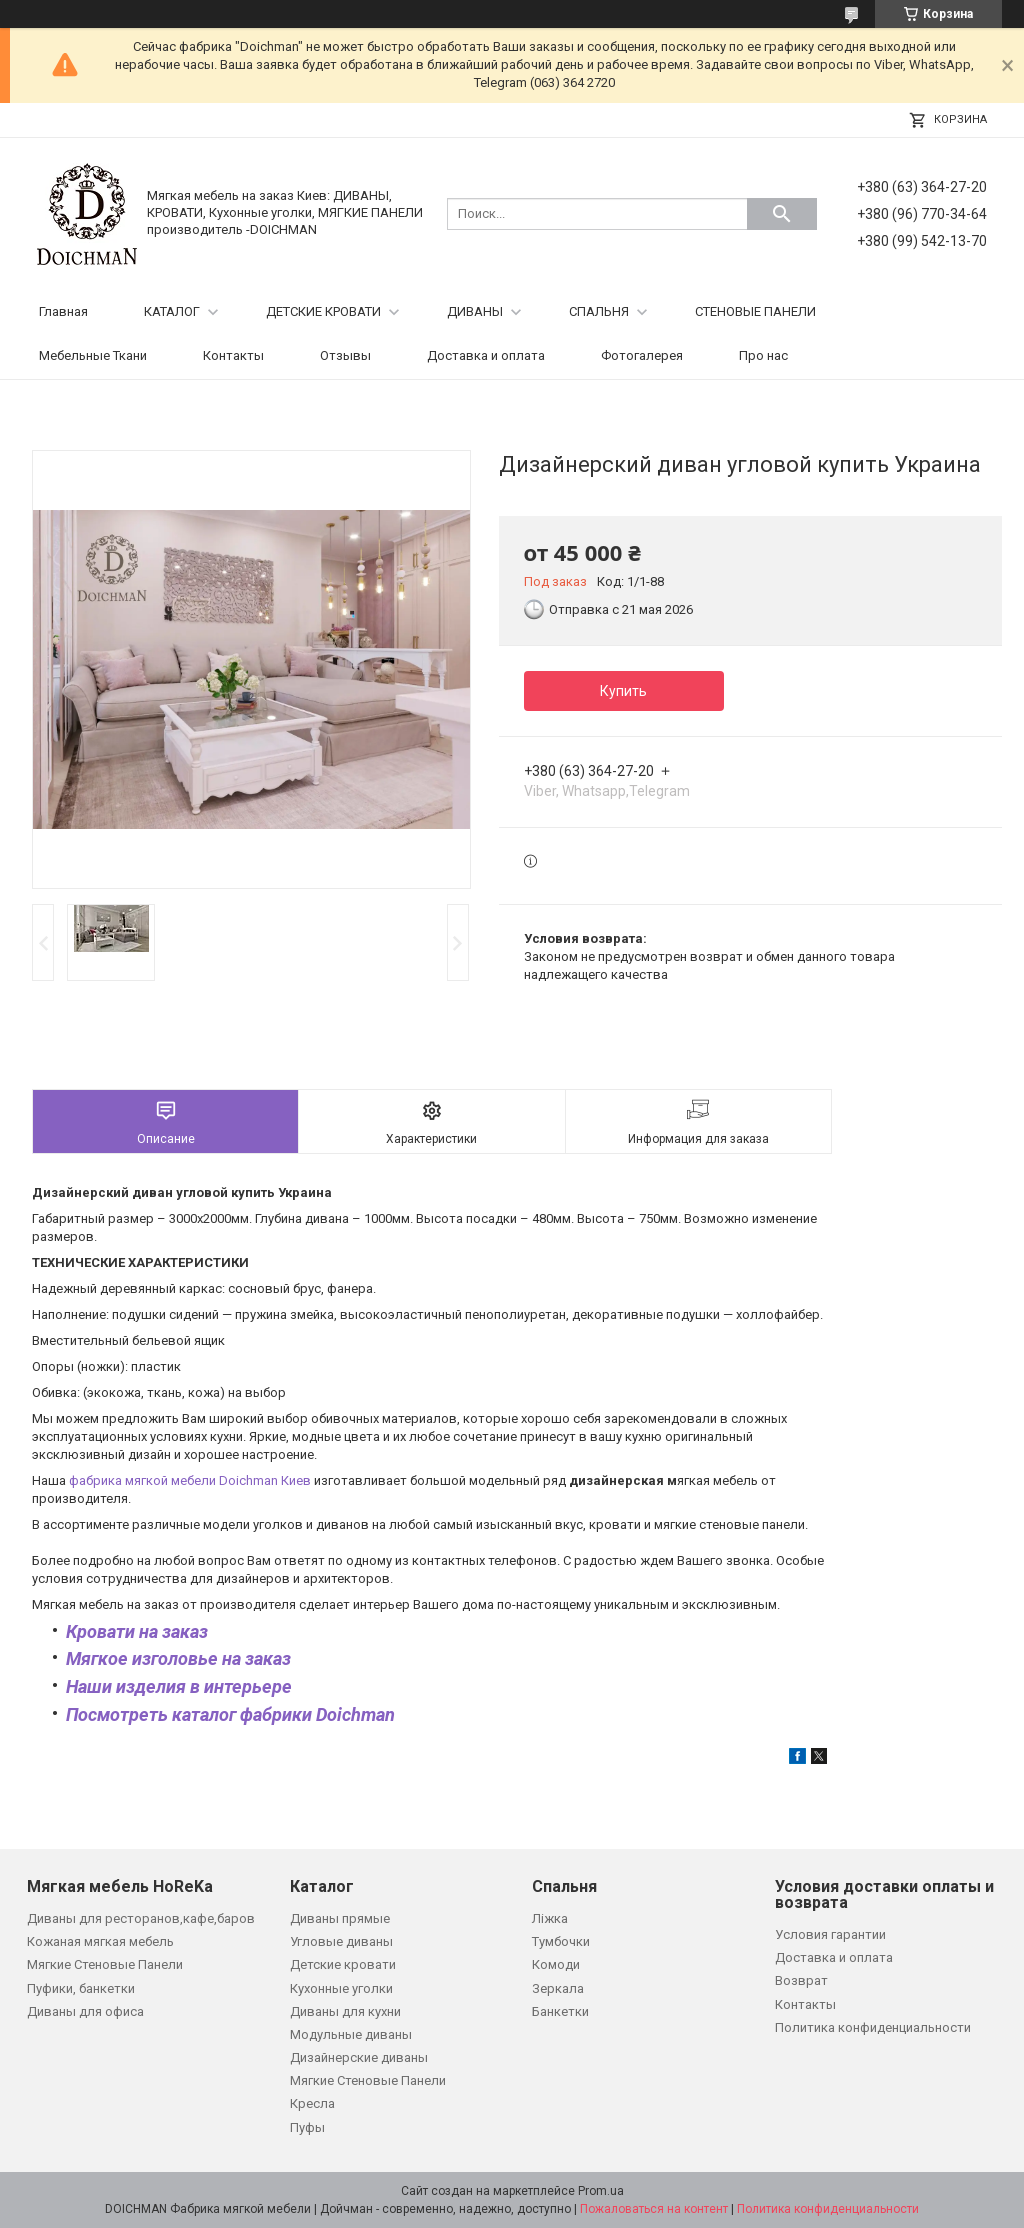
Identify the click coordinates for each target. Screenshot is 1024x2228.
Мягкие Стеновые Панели (105, 1964)
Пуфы (307, 2127)
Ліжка (550, 1918)
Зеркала (558, 1988)
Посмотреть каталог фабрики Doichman (230, 1714)
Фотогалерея (642, 355)
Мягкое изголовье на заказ (178, 1658)
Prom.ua (601, 2191)
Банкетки (560, 2011)
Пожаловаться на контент (654, 2209)
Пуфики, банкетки (81, 1988)
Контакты (233, 355)
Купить (623, 691)
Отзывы (345, 355)
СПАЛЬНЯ (599, 311)
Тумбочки (561, 1941)
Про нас (763, 355)
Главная (63, 311)
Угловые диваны (341, 1941)
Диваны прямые (340, 1918)
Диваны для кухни (345, 2011)
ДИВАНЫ (475, 311)
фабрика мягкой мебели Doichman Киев (190, 1480)
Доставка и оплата (486, 355)
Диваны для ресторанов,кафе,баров (141, 1918)
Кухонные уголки (341, 1988)
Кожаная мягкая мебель (100, 1941)
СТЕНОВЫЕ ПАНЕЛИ (755, 311)
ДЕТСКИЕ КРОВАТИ (323, 311)
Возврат (801, 1980)
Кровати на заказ (137, 1631)
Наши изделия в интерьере (179, 1686)
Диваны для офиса (85, 2011)
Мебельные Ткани (93, 355)
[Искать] (782, 214)
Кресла (312, 2103)
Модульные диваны (351, 2034)
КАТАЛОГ (172, 311)
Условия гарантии (830, 1934)
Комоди (556, 1964)
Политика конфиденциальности (873, 2027)
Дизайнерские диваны (359, 2057)
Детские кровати (343, 1964)
